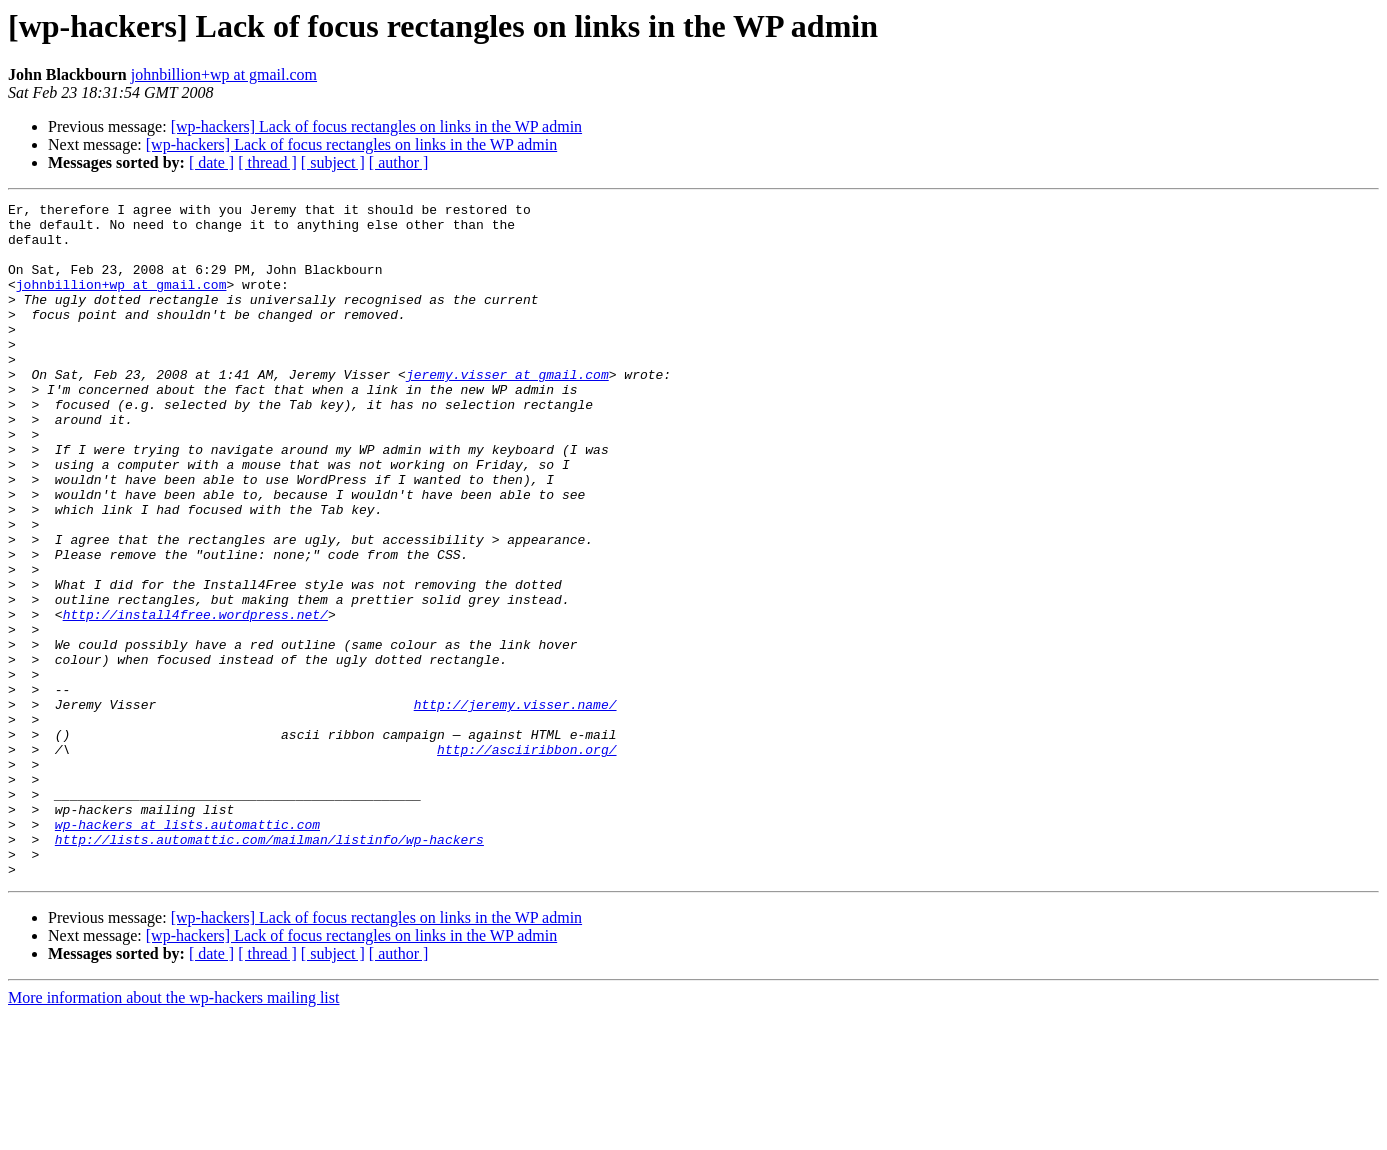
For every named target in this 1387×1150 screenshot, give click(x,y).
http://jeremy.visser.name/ (515, 806)
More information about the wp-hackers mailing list (173, 1132)
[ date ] (211, 162)
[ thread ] (267, 162)
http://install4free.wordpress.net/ (195, 698)
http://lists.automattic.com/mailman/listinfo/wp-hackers (269, 968)
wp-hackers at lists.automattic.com (187, 950)
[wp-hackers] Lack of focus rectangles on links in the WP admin (376, 126)
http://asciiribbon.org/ (526, 860)
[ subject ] (333, 162)
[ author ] (399, 162)
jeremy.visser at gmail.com (507, 410)
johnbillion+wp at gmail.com (224, 74)
